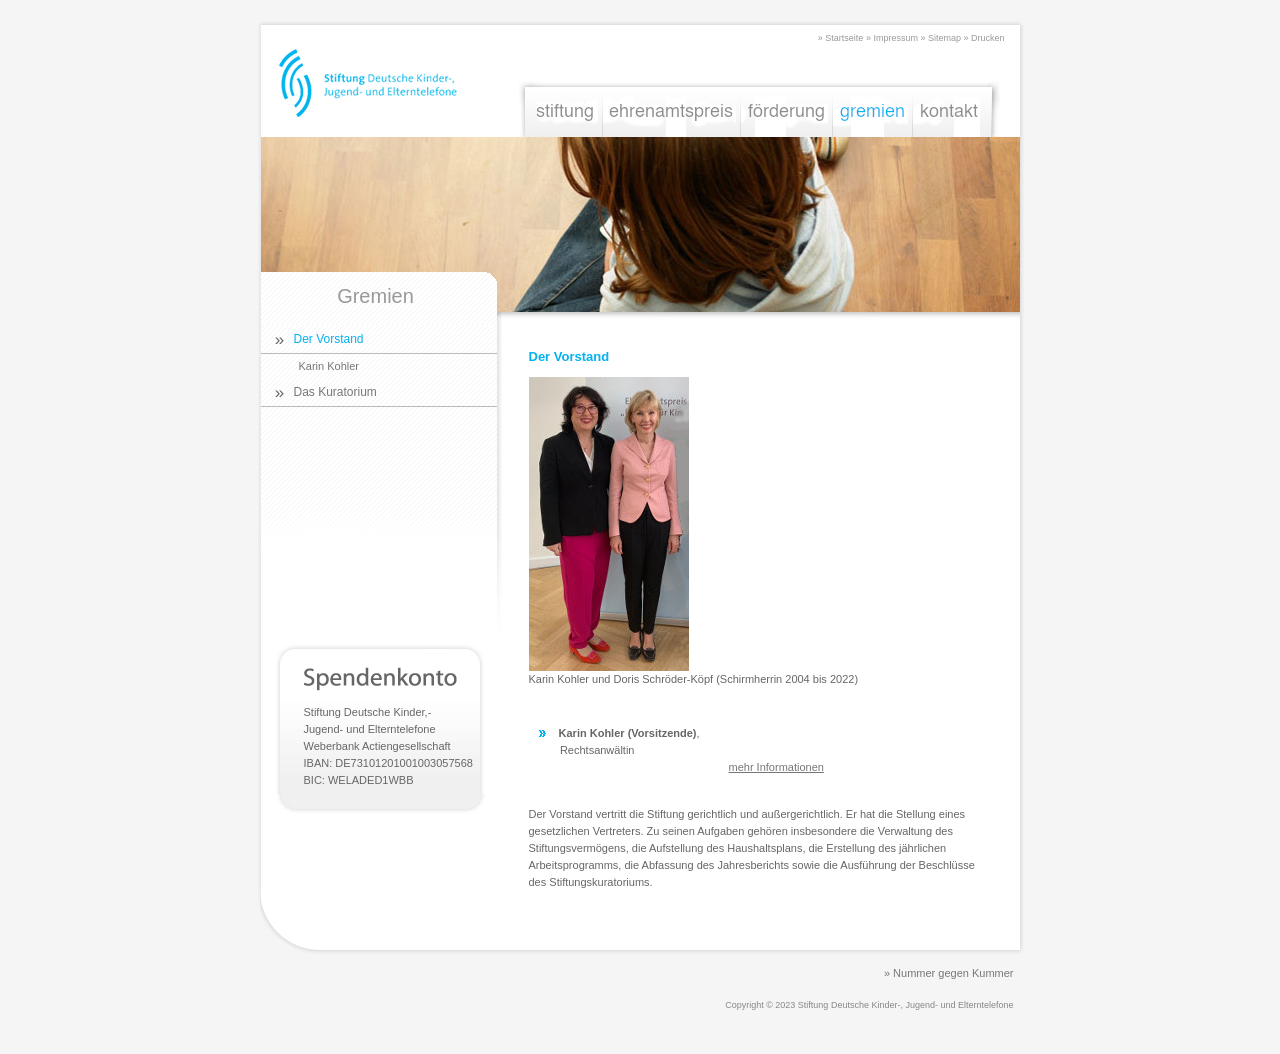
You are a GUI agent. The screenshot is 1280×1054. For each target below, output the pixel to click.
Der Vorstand (329, 339)
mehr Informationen (776, 767)
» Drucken (983, 38)
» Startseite (841, 38)
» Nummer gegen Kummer (949, 973)
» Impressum (892, 38)
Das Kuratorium (335, 392)
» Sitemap (940, 38)
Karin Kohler (329, 366)
